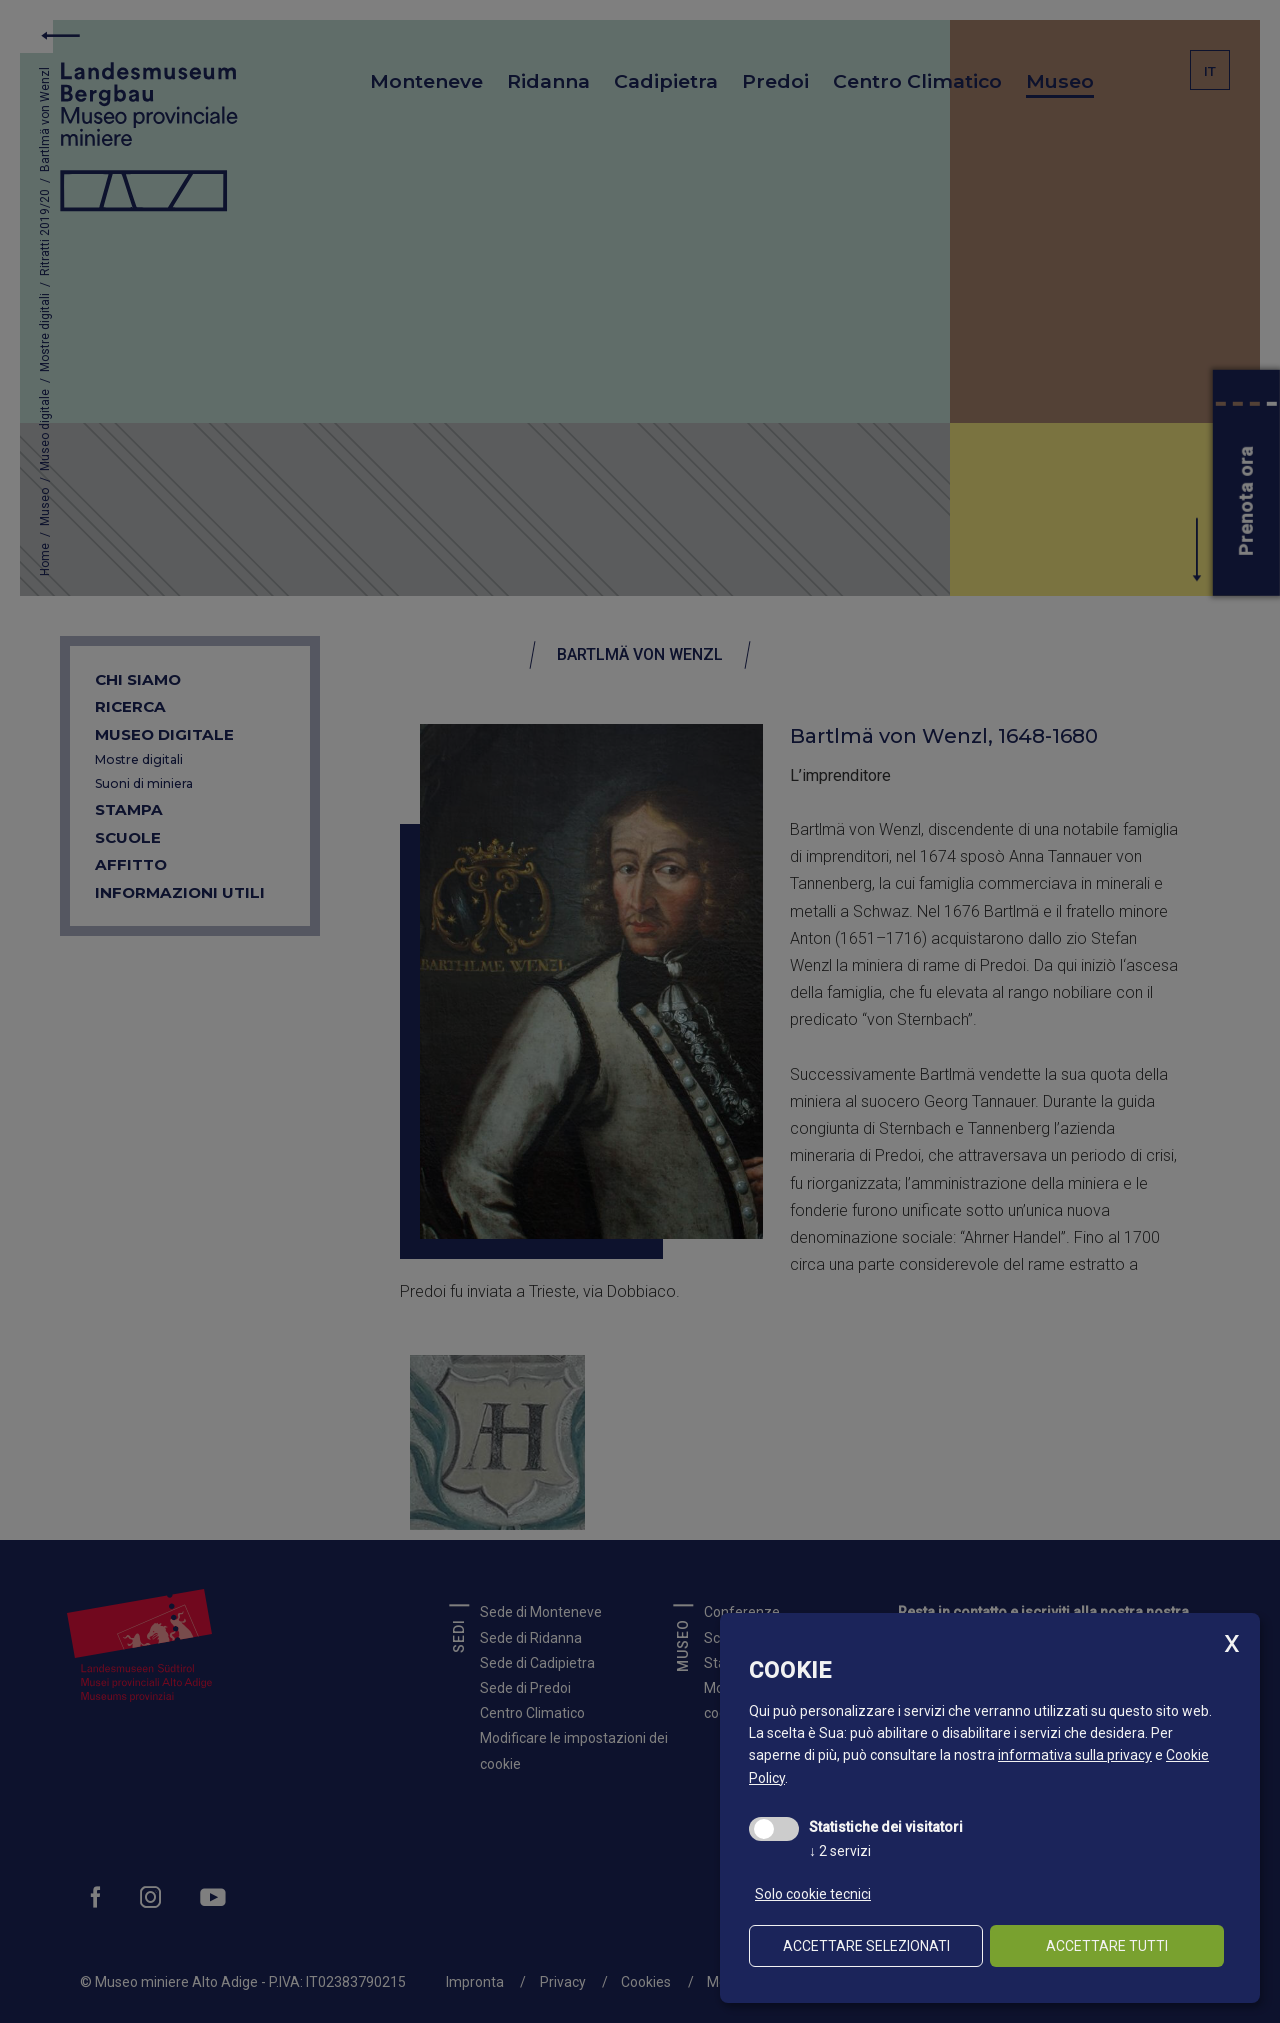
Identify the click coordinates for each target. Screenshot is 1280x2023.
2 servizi (840, 1851)
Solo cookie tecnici (813, 1894)
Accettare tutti (1107, 1946)
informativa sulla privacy (1075, 1755)
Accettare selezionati (866, 1946)
